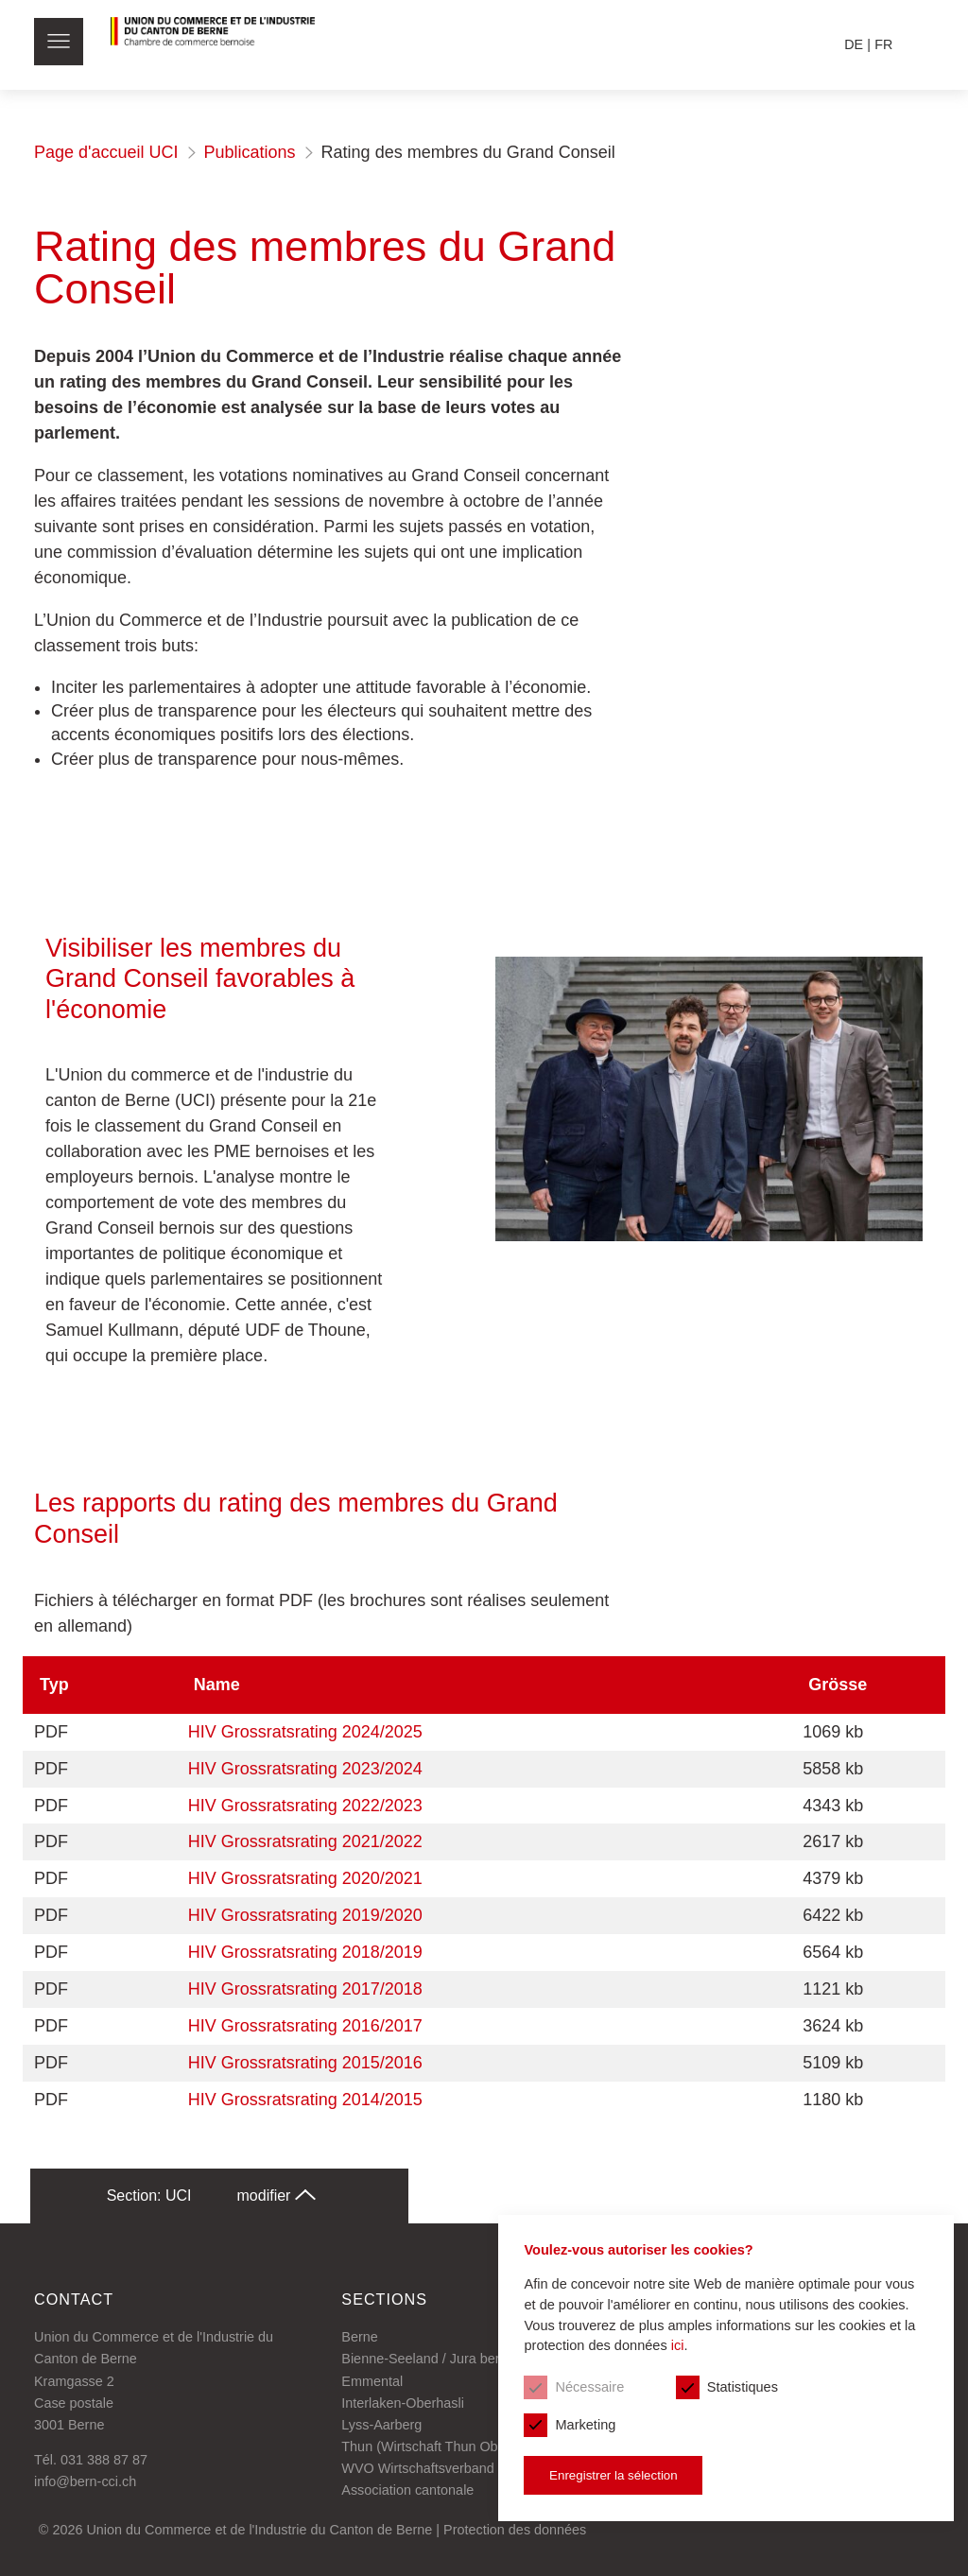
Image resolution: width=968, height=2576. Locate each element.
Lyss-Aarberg (381, 2424)
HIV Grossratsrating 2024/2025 (305, 1731)
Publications (250, 152)
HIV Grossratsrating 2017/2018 (305, 1989)
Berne (359, 2337)
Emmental (372, 2381)
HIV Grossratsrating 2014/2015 (305, 2099)
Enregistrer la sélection (599, 2471)
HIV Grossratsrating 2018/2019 (305, 1952)
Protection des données (514, 2529)
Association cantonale (407, 2490)
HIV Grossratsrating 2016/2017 (305, 2025)
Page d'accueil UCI (106, 152)
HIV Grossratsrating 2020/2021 (305, 1879)
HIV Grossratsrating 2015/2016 (305, 2062)
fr (883, 44)
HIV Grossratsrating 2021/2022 (305, 1842)
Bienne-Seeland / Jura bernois (433, 2359)
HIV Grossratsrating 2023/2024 (305, 1768)
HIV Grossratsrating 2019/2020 (305, 1916)
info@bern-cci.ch (85, 2482)
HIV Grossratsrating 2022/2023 (305, 1805)
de (853, 44)
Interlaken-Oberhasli (402, 2403)
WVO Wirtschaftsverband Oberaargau (455, 2468)
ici (667, 2341)
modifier (276, 2196)
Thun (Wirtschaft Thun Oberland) (440, 2446)
